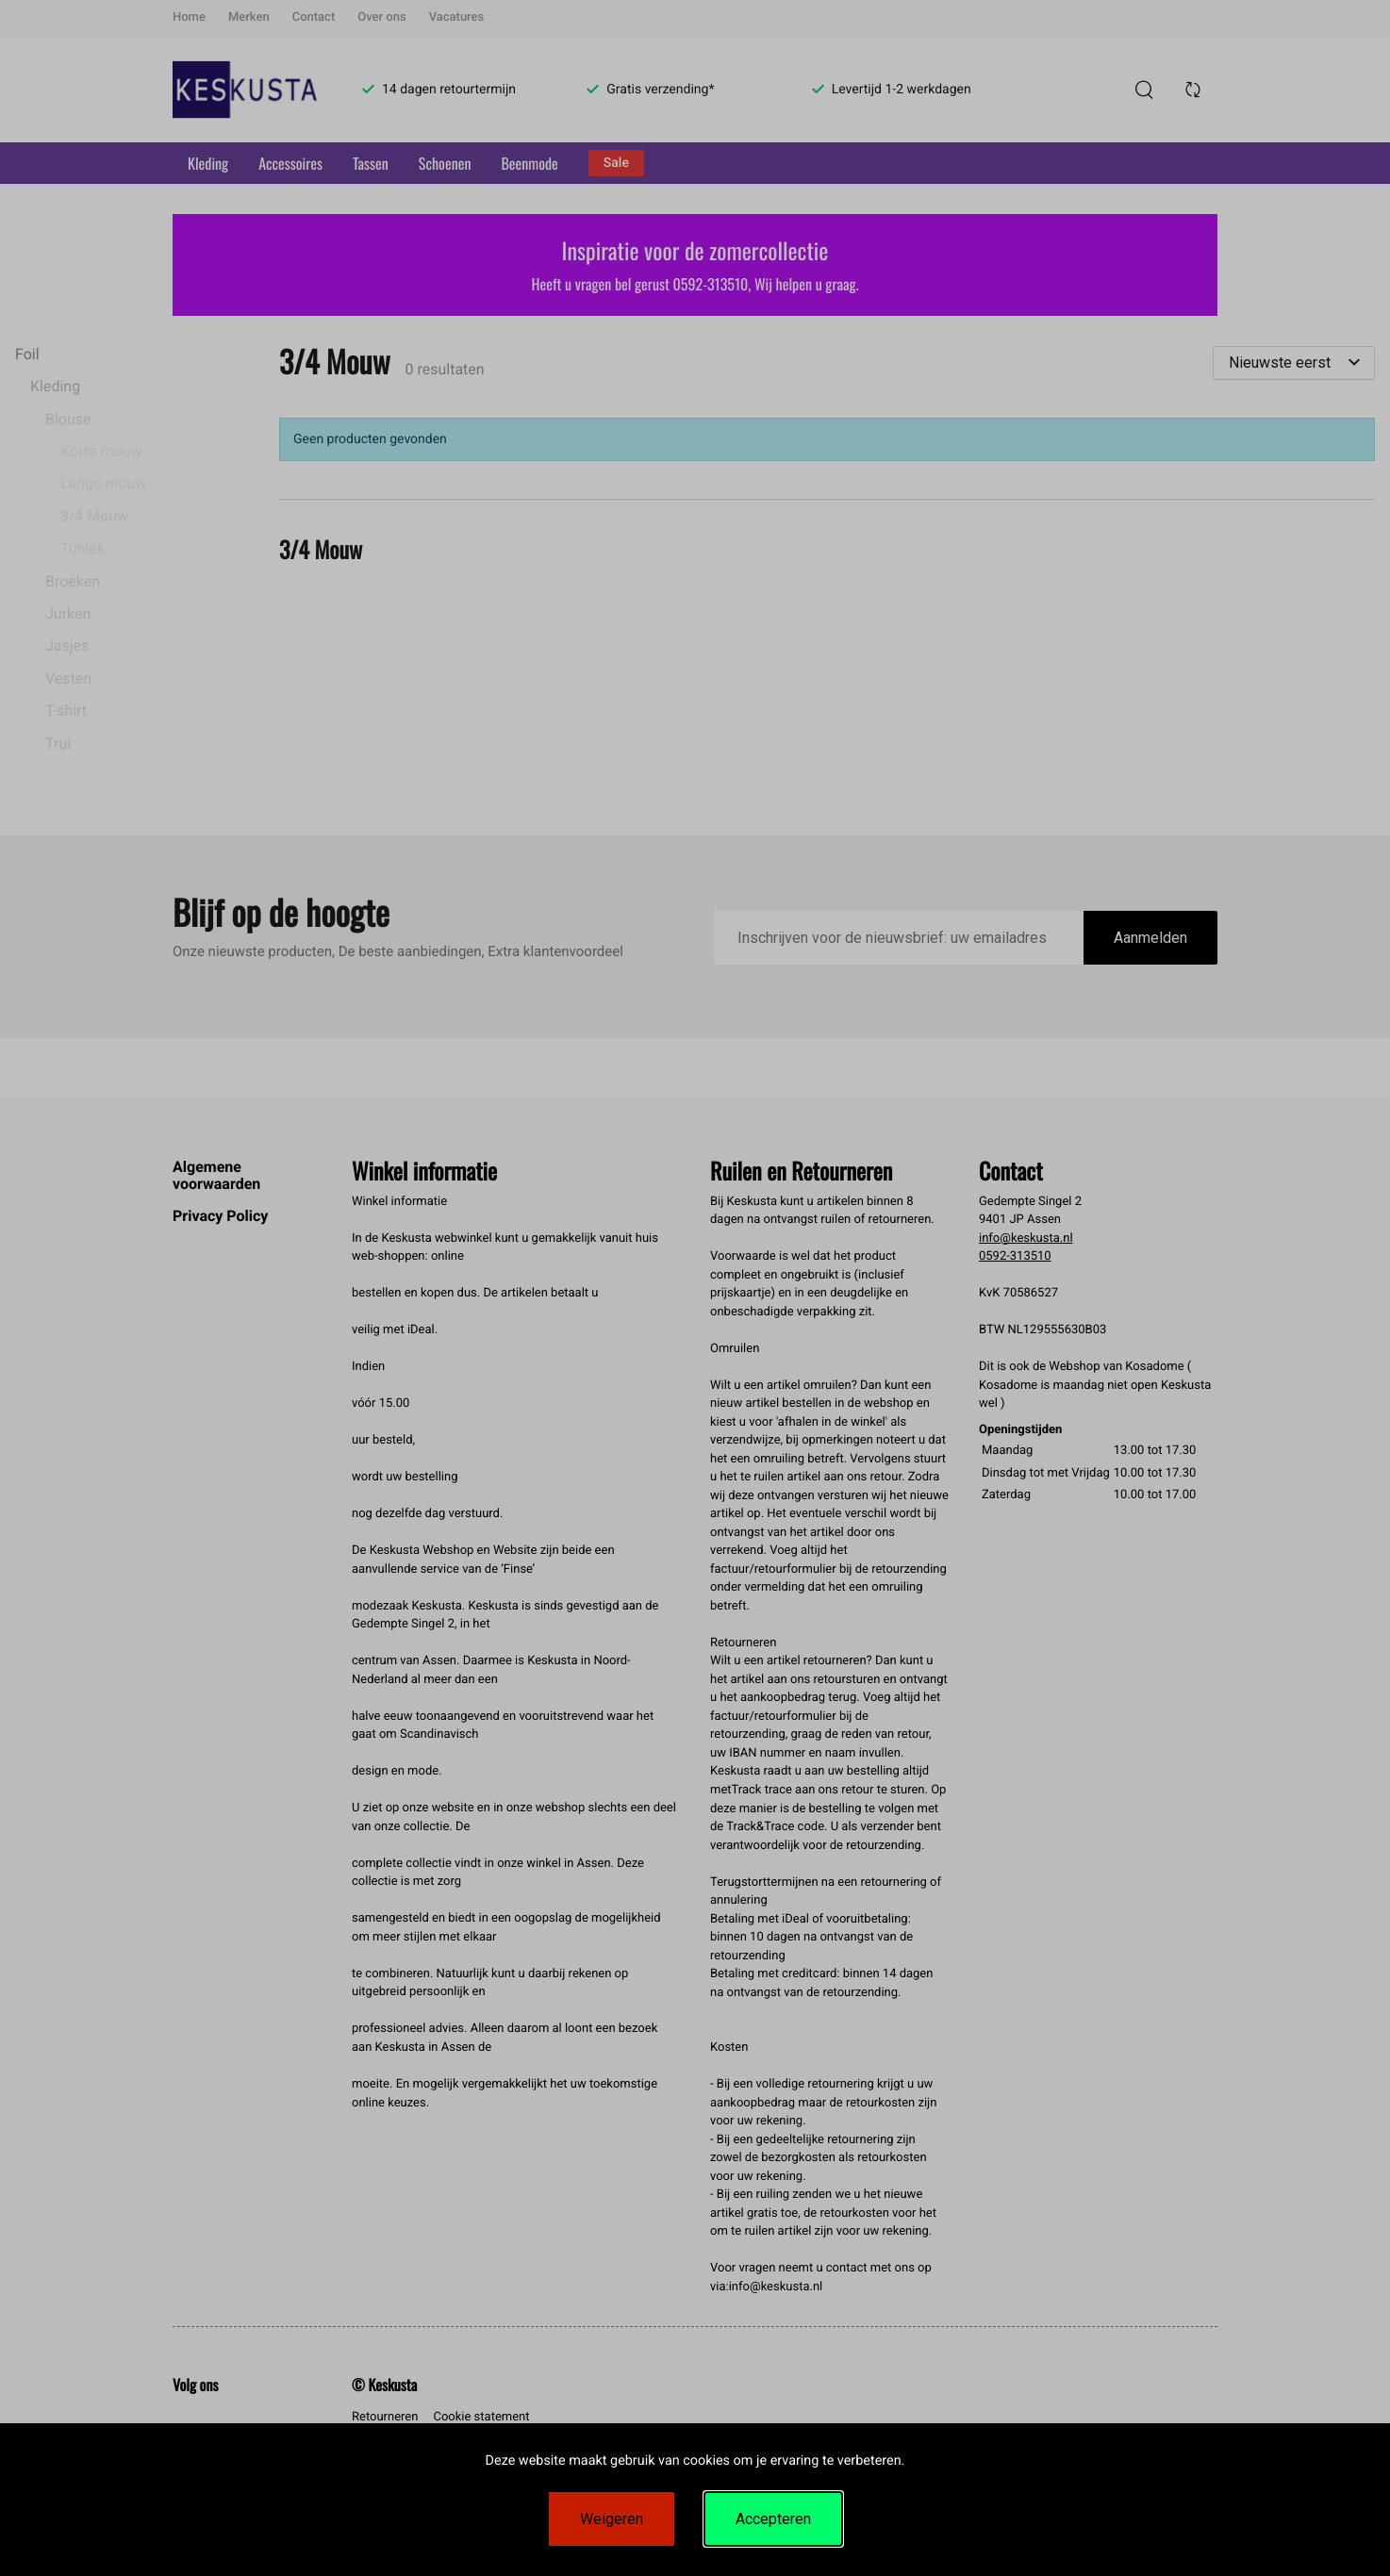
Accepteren (773, 2519)
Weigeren (611, 2519)
